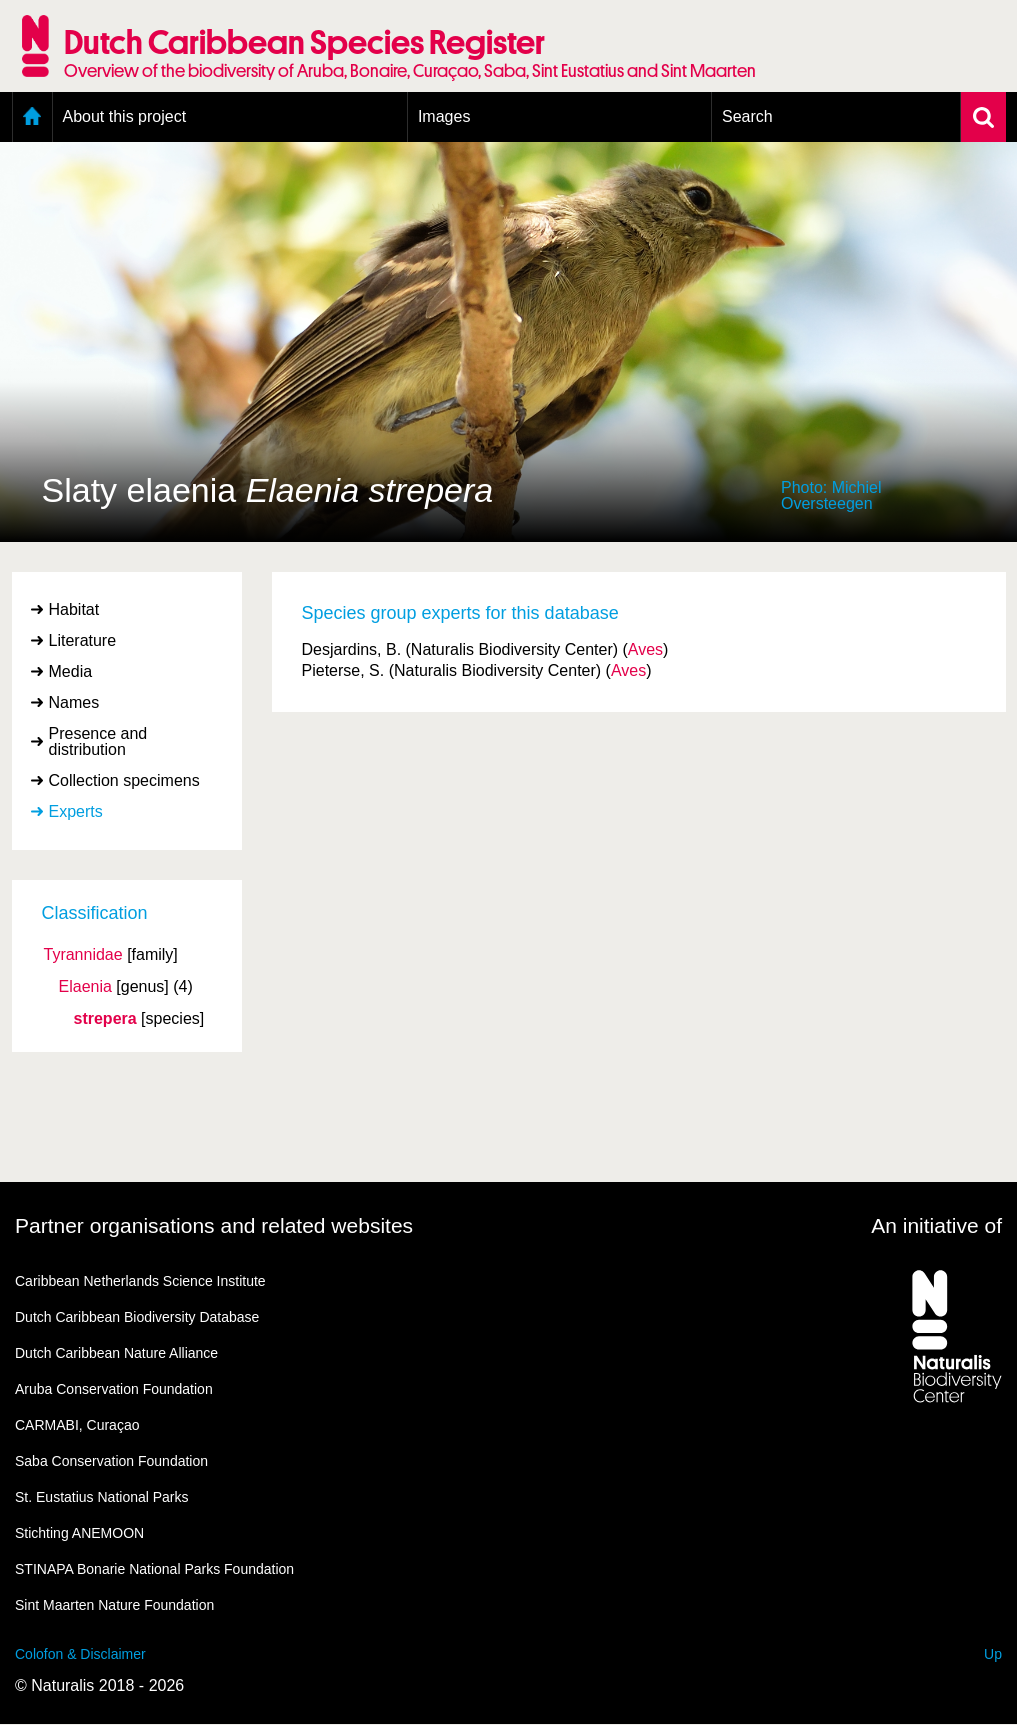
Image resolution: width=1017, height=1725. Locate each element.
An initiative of (936, 1225)
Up (993, 1654)
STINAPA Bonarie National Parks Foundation (154, 1569)
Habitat (74, 609)
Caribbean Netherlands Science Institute (140, 1281)
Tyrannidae (83, 955)
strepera (105, 1019)
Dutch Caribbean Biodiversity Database (137, 1317)
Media (71, 671)
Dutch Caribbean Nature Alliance (116, 1353)
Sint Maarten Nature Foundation (114, 1605)
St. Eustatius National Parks (102, 1497)
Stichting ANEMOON (79, 1533)
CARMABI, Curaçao (77, 1425)
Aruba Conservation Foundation (114, 1389)
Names (74, 702)
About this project (125, 116)
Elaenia (85, 987)
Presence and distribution (98, 741)
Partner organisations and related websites (214, 1225)
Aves (645, 649)
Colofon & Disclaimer (80, 1654)
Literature (83, 640)
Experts (76, 811)
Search (747, 116)
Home (32, 117)
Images (444, 116)
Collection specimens (124, 780)
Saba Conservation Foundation (111, 1461)
